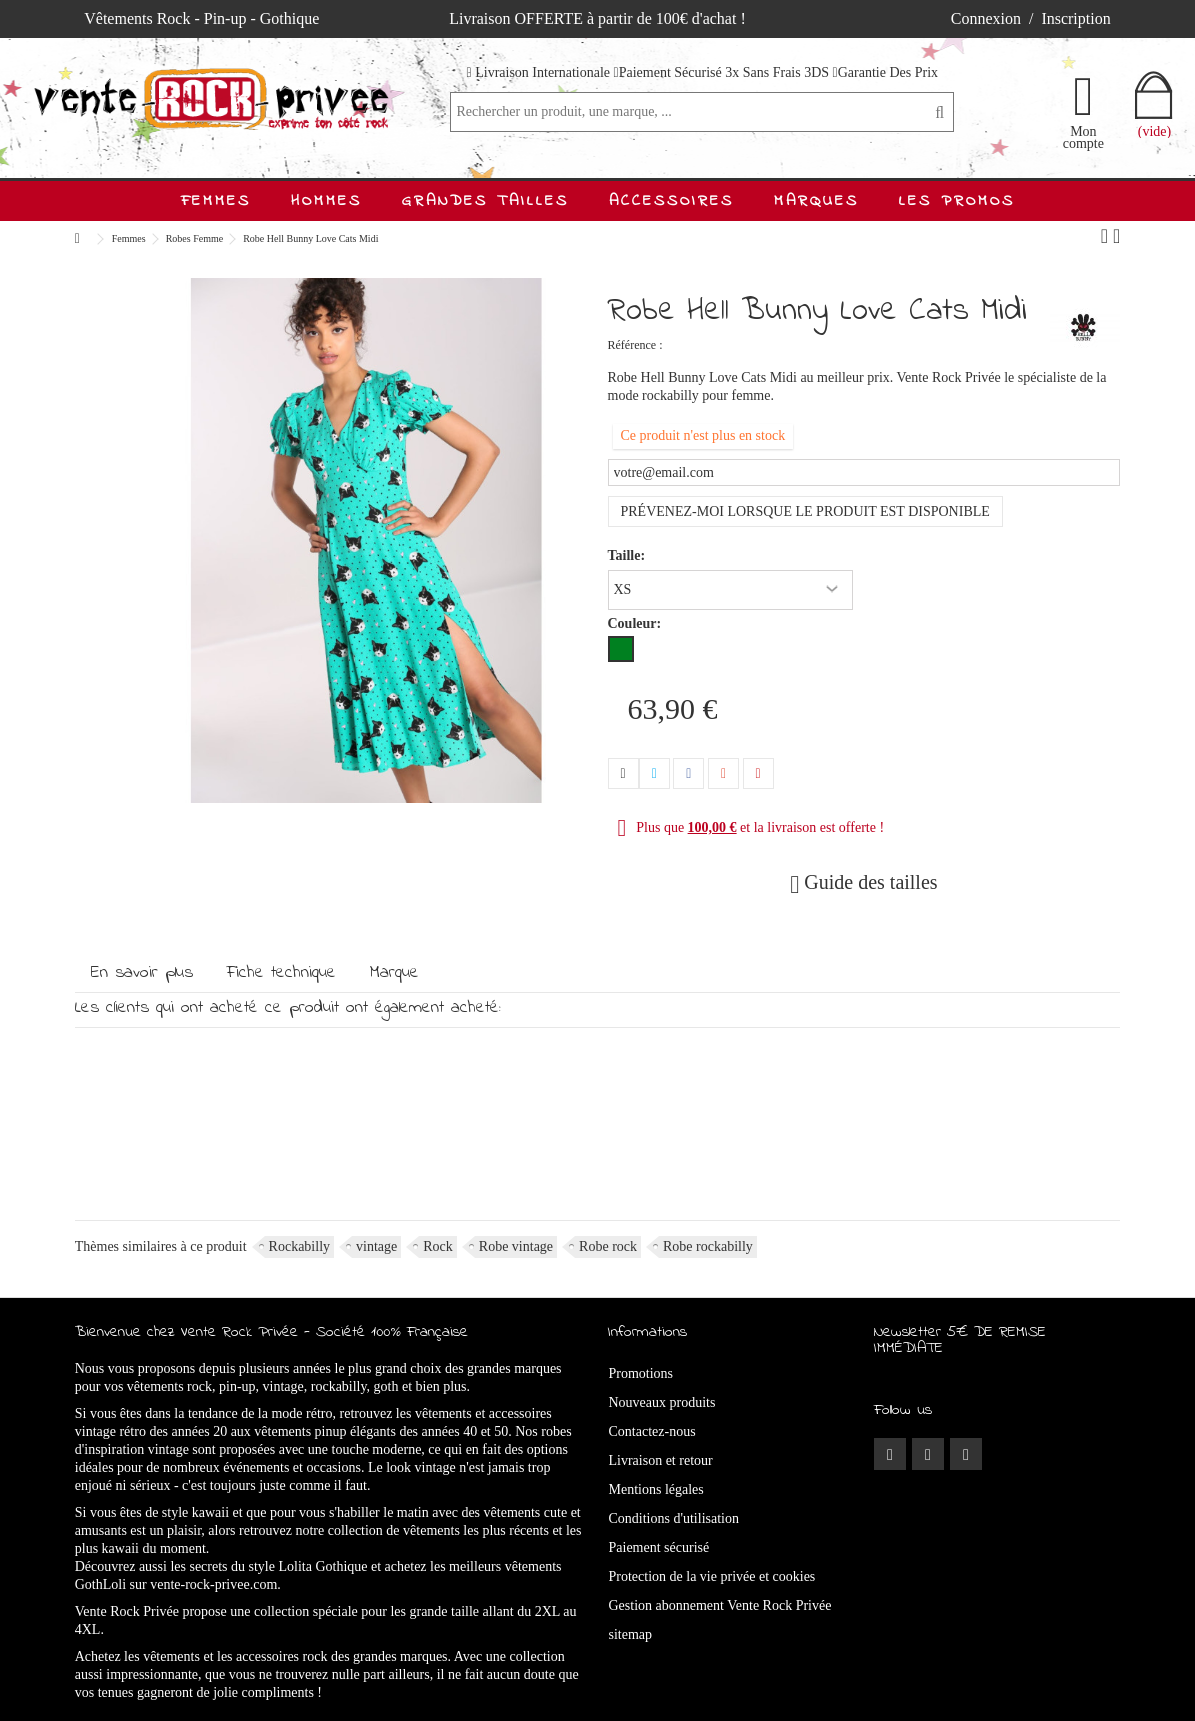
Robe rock (608, 1246)
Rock (438, 1246)
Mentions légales (656, 1489)
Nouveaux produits (662, 1402)
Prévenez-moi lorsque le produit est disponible (805, 511)
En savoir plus (142, 973)
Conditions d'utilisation (674, 1518)
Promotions (641, 1373)
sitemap (631, 1634)
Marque (394, 973)
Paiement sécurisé (659, 1547)
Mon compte (1083, 137)
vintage (376, 1246)
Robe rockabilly (708, 1246)
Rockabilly (299, 1246)
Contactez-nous (652, 1431)
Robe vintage (516, 1246)
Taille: (628, 555)
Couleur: (636, 623)
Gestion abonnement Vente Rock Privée (720, 1605)
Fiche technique (281, 973)
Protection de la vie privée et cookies (712, 1576)
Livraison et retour (661, 1460)
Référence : (635, 345)
